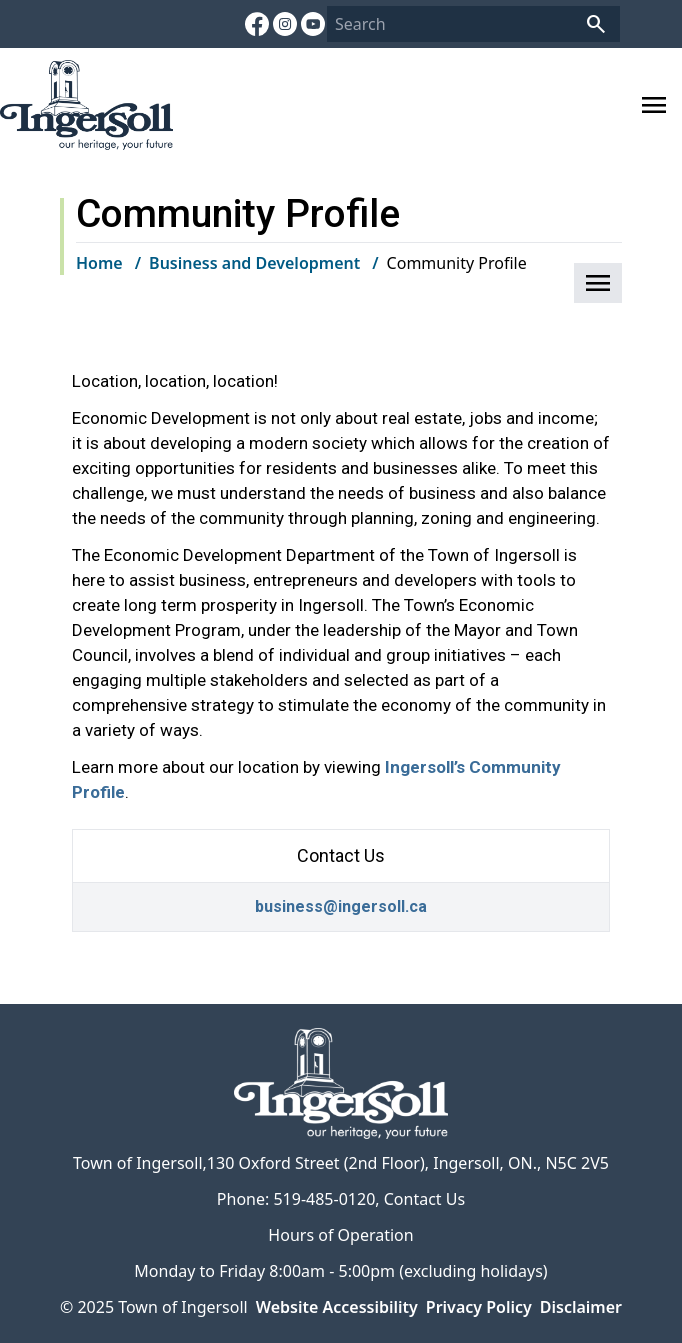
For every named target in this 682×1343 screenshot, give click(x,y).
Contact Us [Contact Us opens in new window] (424, 1199)
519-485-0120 (324, 1199)
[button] (598, 283)
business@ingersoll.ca (341, 906)
